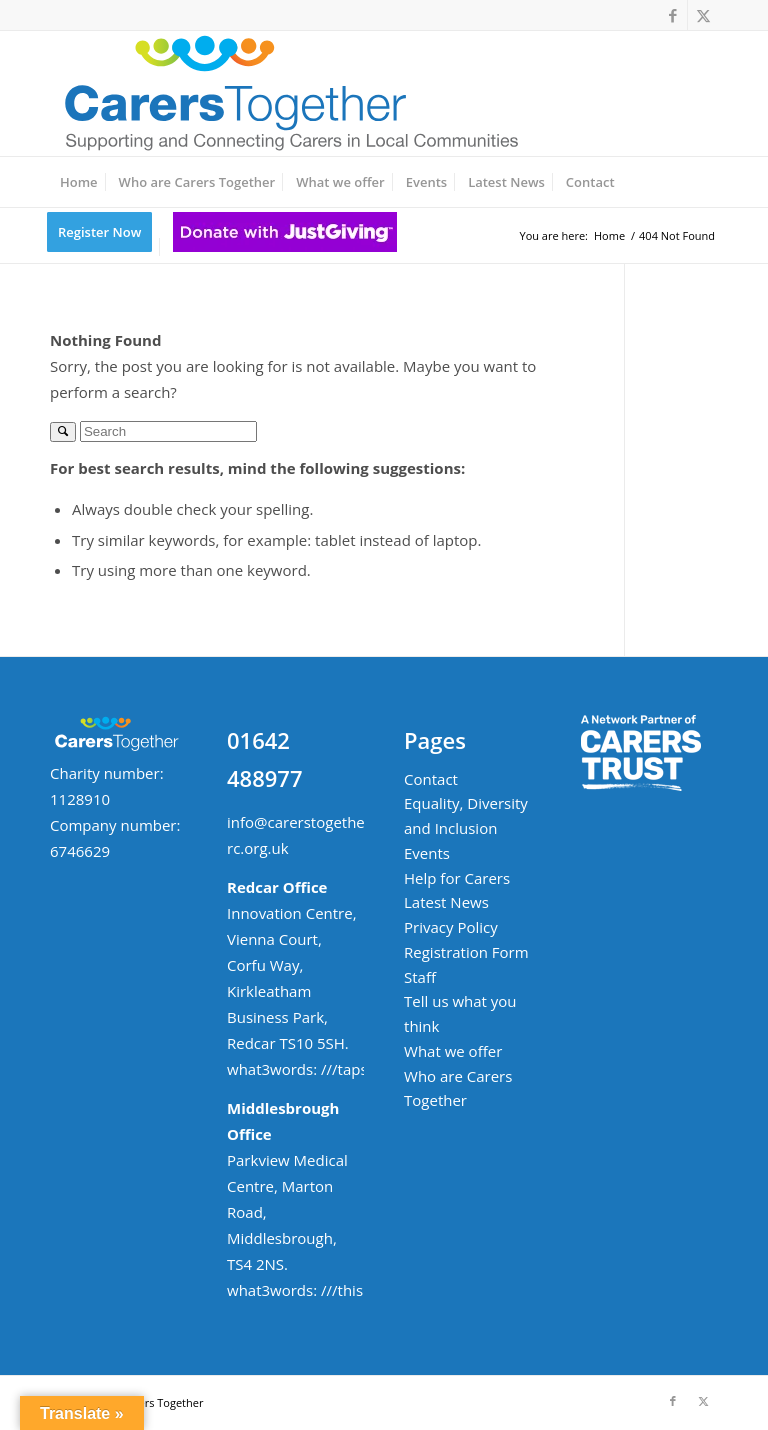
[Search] (168, 431)
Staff (420, 977)
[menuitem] (79, 182)
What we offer (453, 1051)
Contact (431, 779)
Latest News (446, 902)
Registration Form (466, 952)
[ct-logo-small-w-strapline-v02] (288, 93)
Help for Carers (457, 878)
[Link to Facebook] (672, 15)
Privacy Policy (451, 927)
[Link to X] (703, 15)
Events (427, 853)
